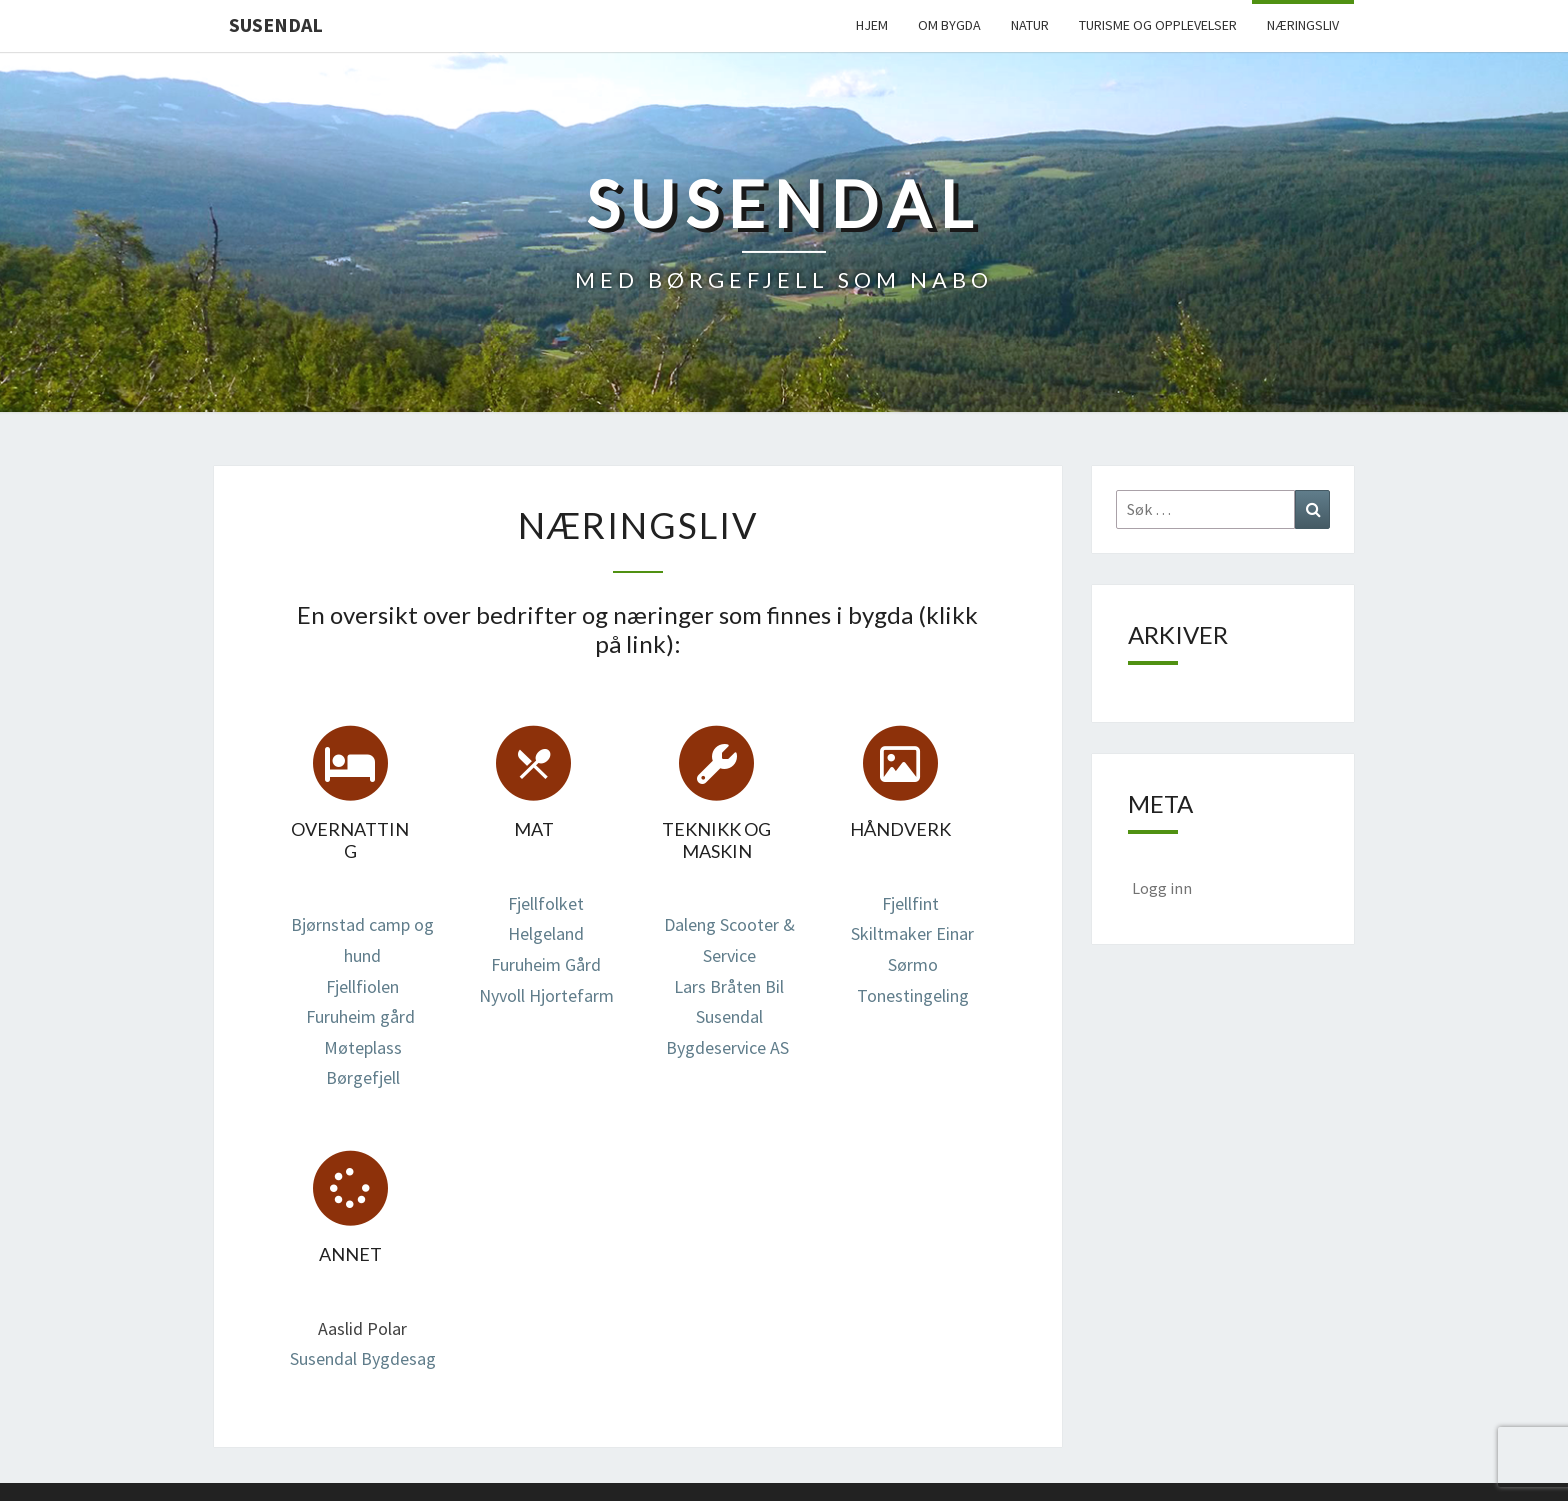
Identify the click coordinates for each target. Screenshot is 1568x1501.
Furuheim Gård (546, 964)
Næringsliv (1303, 25)
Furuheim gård (360, 1016)
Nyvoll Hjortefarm (546, 995)
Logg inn (1162, 888)
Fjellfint (910, 903)
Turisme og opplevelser (1158, 25)
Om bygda (949, 25)
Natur (1030, 25)
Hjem (872, 25)
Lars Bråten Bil (729, 986)
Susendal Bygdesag (363, 1358)
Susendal (276, 24)
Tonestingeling (913, 995)
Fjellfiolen (362, 986)
